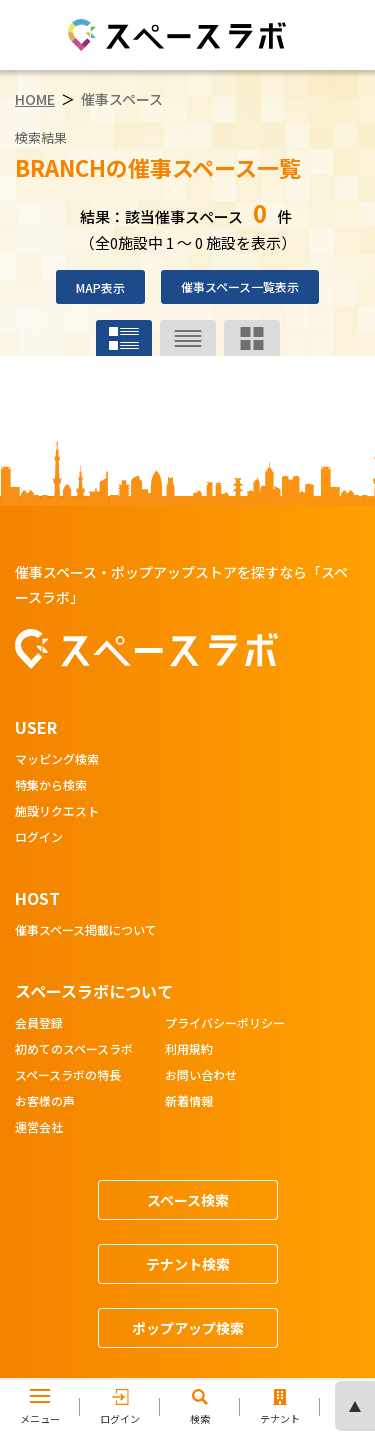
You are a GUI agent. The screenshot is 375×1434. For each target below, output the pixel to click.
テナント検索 (188, 1264)
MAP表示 (100, 287)
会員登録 (39, 1024)
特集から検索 (51, 786)
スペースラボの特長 (68, 1076)
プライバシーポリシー (225, 1024)
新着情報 (189, 1102)
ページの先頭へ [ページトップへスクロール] (355, 1406)
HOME (35, 99)
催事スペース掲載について (86, 931)
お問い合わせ (201, 1076)
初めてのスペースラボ (74, 1050)
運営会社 (39, 1128)
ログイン (39, 838)
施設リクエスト (57, 812)
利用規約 (189, 1050)
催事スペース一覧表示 (240, 286)
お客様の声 (45, 1102)
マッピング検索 (57, 760)
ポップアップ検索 (188, 1328)
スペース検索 (188, 1200)
